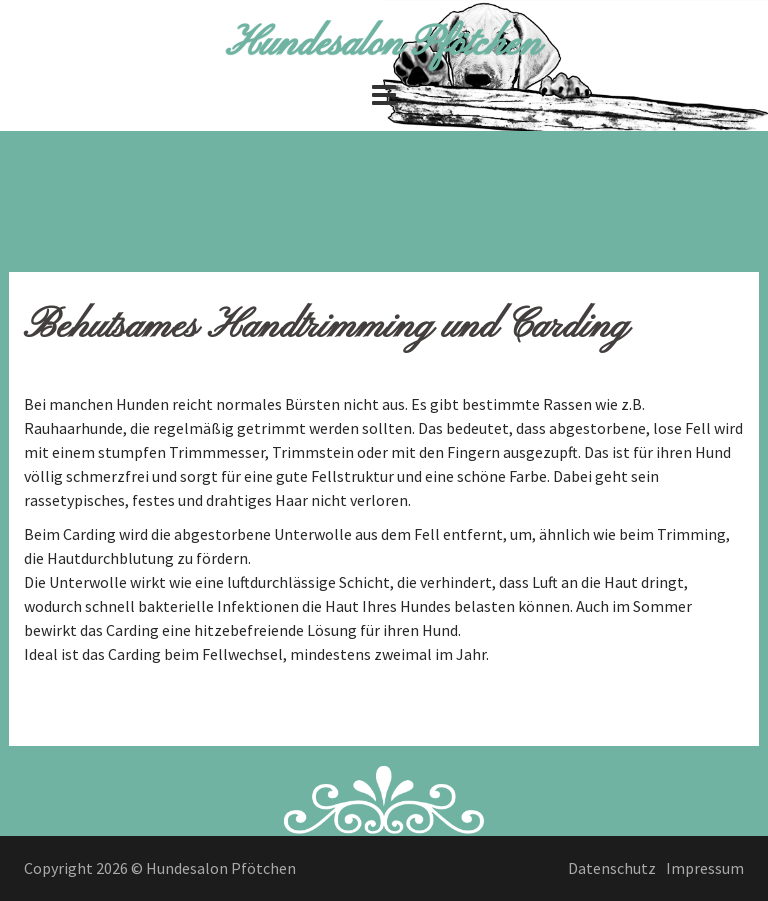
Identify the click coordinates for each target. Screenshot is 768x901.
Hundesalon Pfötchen (384, 44)
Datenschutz (612, 868)
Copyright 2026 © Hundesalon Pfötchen (160, 868)
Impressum (705, 868)
